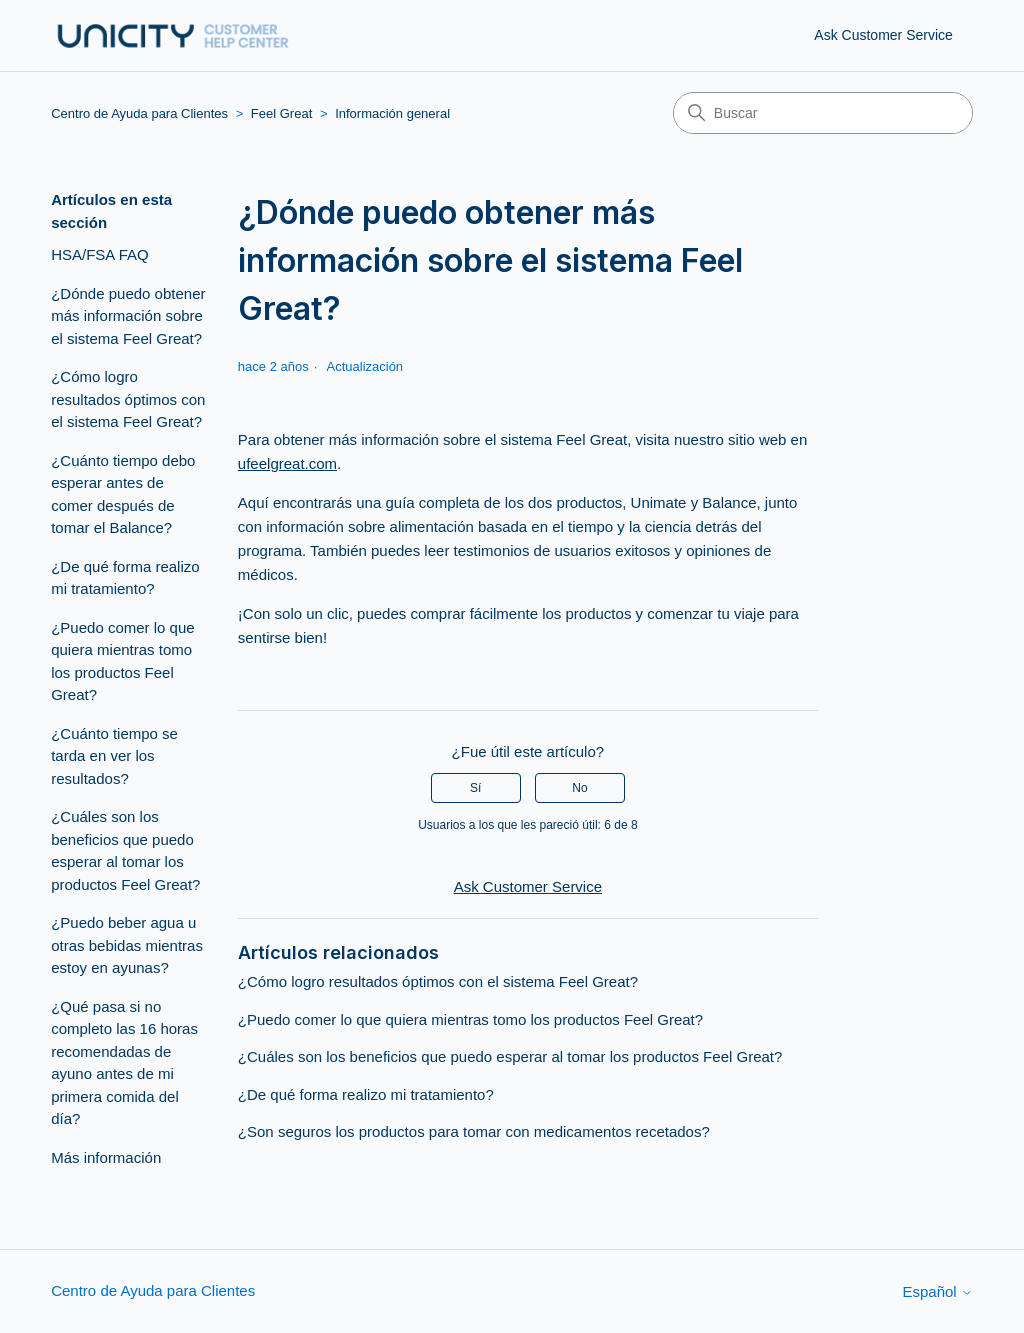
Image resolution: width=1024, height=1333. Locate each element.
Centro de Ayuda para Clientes (139, 113)
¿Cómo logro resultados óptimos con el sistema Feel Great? (128, 399)
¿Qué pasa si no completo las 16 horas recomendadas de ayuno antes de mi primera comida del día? (124, 1063)
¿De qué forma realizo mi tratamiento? (125, 578)
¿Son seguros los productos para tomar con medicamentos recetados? (474, 1131)
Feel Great (281, 113)
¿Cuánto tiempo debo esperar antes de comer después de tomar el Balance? (123, 494)
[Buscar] (823, 113)
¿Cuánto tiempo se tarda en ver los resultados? (114, 756)
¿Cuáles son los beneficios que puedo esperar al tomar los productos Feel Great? (125, 850)
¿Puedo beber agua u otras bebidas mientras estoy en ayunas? (127, 945)
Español (937, 1291)
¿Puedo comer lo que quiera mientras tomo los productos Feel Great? (122, 661)
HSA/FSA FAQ (100, 254)
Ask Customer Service (883, 35)
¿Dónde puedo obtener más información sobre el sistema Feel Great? (128, 316)
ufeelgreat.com (287, 463)
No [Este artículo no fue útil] (579, 788)
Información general (392, 113)
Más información (106, 1157)
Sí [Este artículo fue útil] (475, 788)
